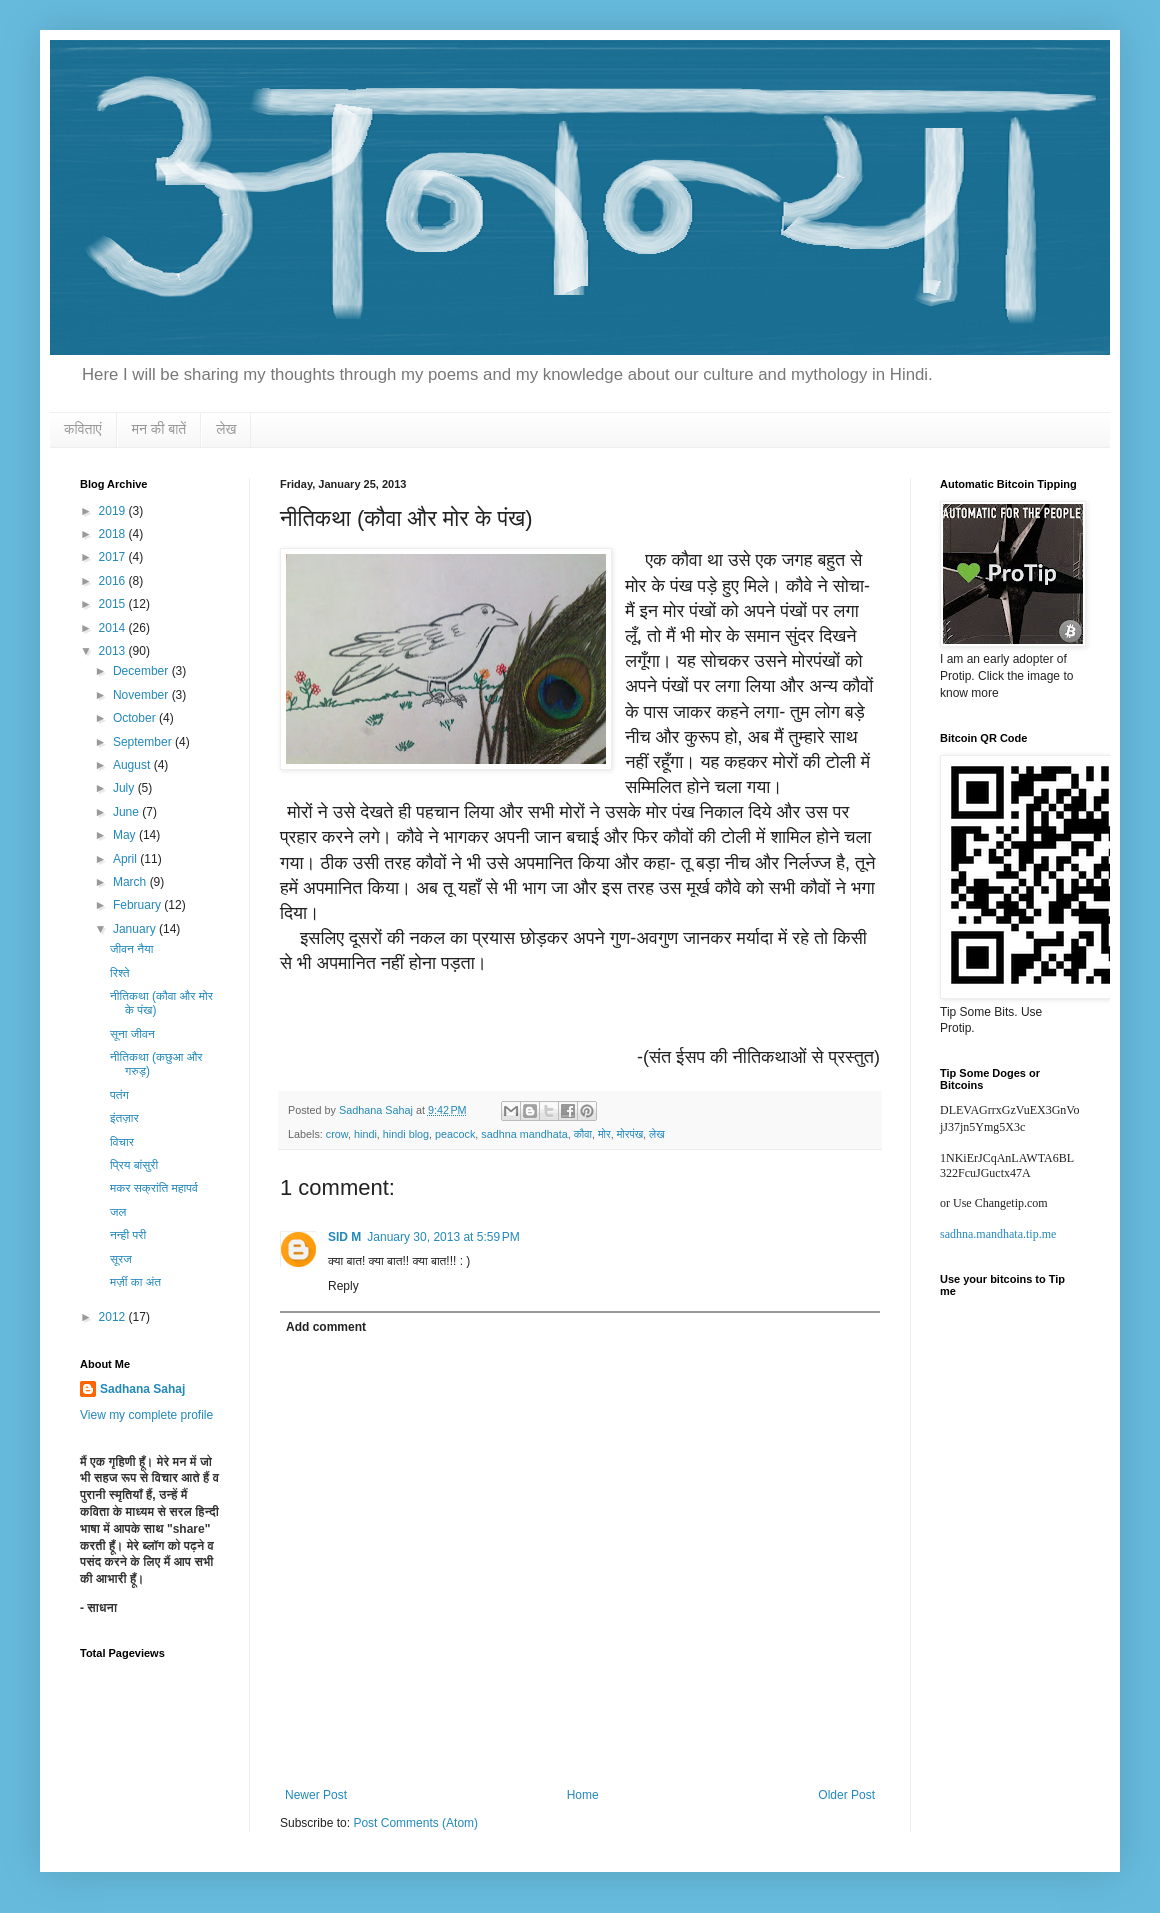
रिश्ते (120, 973)
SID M (344, 1237)
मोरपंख (630, 1134)
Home (583, 1795)
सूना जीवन (132, 1034)
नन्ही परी (128, 1235)
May (126, 835)
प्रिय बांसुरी (134, 1165)
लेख (226, 429)
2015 (114, 604)
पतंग (119, 1095)
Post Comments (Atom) (415, 1823)
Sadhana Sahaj (142, 1389)
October (136, 718)
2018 (114, 534)
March (131, 882)
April (126, 859)
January (136, 929)
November (142, 695)
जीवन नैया (131, 949)
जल (118, 1212)
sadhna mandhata (524, 1134)
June (127, 812)
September (144, 742)
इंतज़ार (124, 1118)
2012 (114, 1317)
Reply (343, 1286)
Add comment (326, 1327)
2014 (114, 628)
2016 (114, 581)
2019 (114, 511)
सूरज (121, 1259)
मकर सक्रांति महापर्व (154, 1188)
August (133, 765)
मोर (604, 1134)
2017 (114, 557)
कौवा (583, 1134)
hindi (365, 1134)
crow (337, 1134)
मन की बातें (159, 429)
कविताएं (83, 429)
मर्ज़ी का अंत (135, 1282)
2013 (114, 651)
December (142, 671)
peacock (455, 1134)
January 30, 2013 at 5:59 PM (443, 1237)
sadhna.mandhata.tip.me (998, 1234)
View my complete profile (146, 1415)
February (138, 905)
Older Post (846, 1795)
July (125, 788)
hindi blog (406, 1134)
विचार (122, 1142)
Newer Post (316, 1795)
